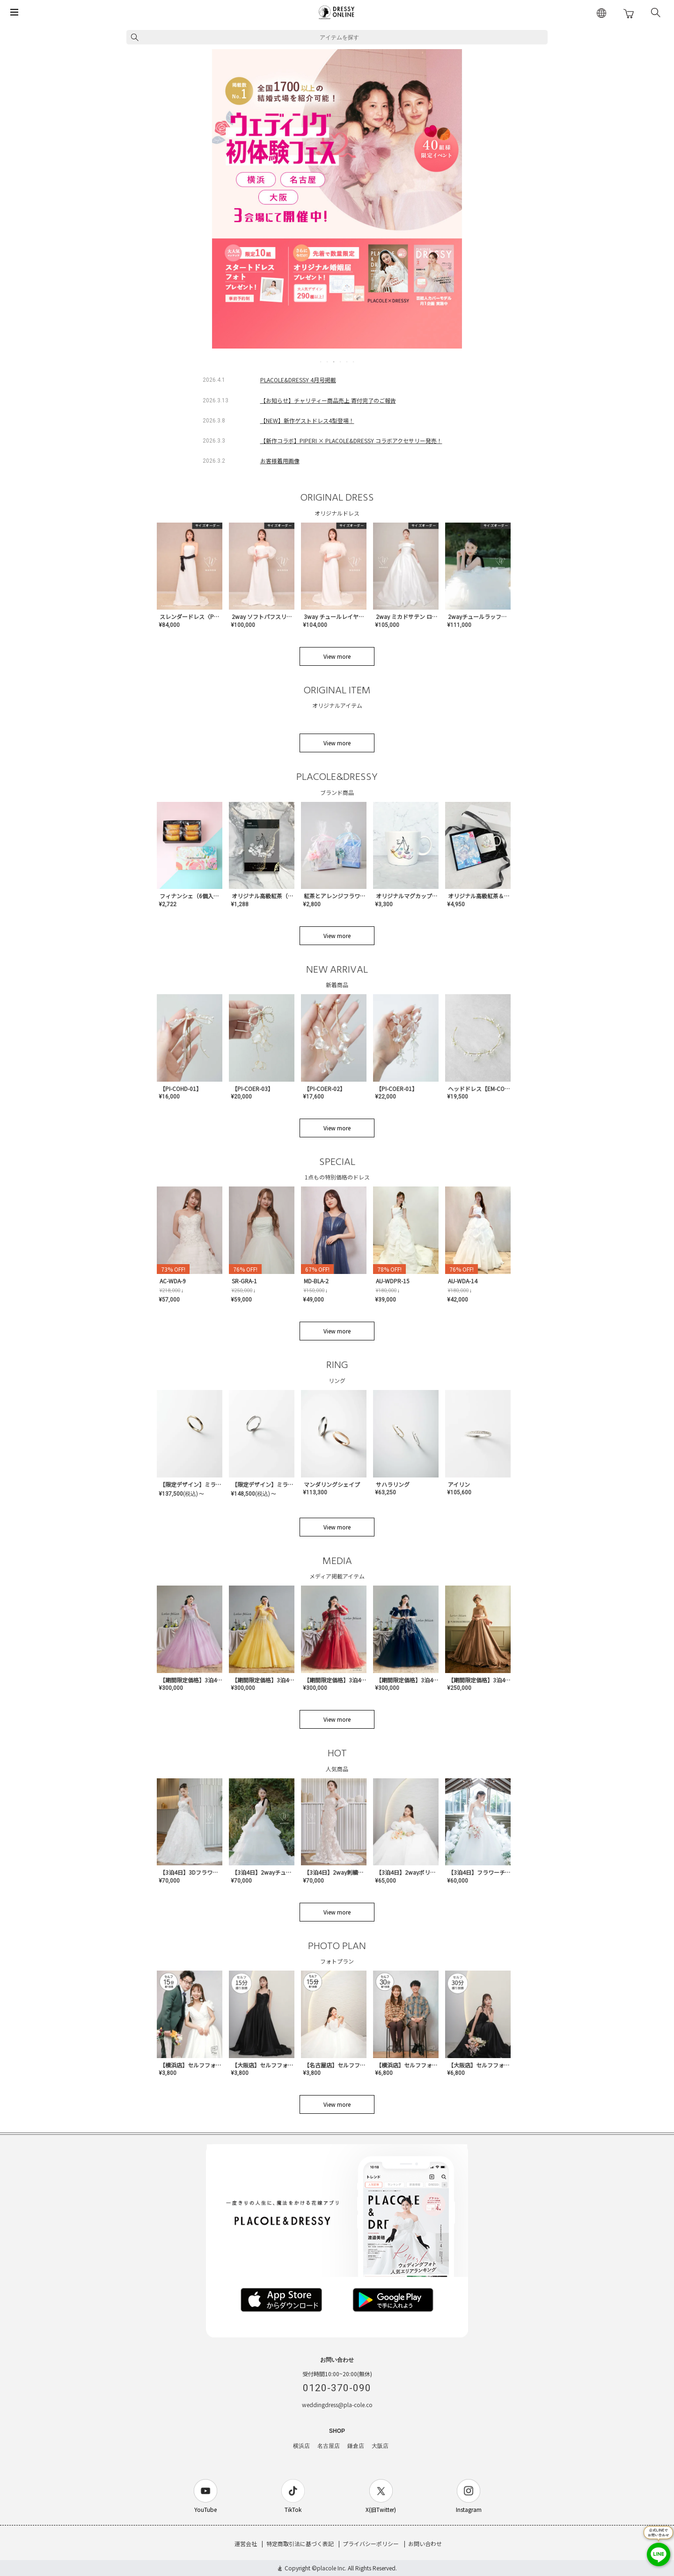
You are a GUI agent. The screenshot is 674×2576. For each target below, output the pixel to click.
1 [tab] (321, 361)
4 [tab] (340, 361)
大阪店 (380, 2446)
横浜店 (301, 2446)
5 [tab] (347, 361)
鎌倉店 (355, 2446)
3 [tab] (334, 361)
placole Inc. (331, 2568)
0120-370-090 (337, 2388)
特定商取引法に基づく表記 (300, 2543)
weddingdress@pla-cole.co (337, 2405)
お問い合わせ (425, 2543)
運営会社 (245, 2543)
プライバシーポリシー (371, 2543)
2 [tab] (327, 361)
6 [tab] (354, 361)
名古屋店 (328, 2446)
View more (337, 656)
